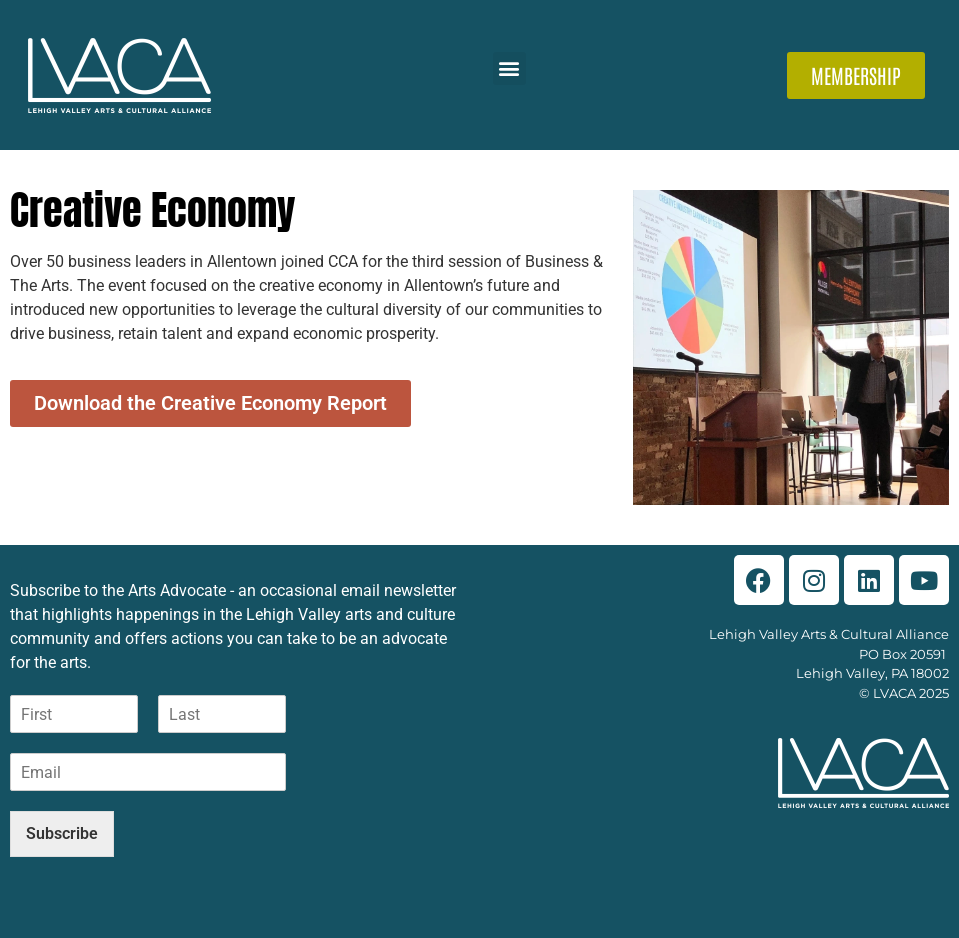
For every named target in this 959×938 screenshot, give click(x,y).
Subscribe (62, 833)
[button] (509, 68)
